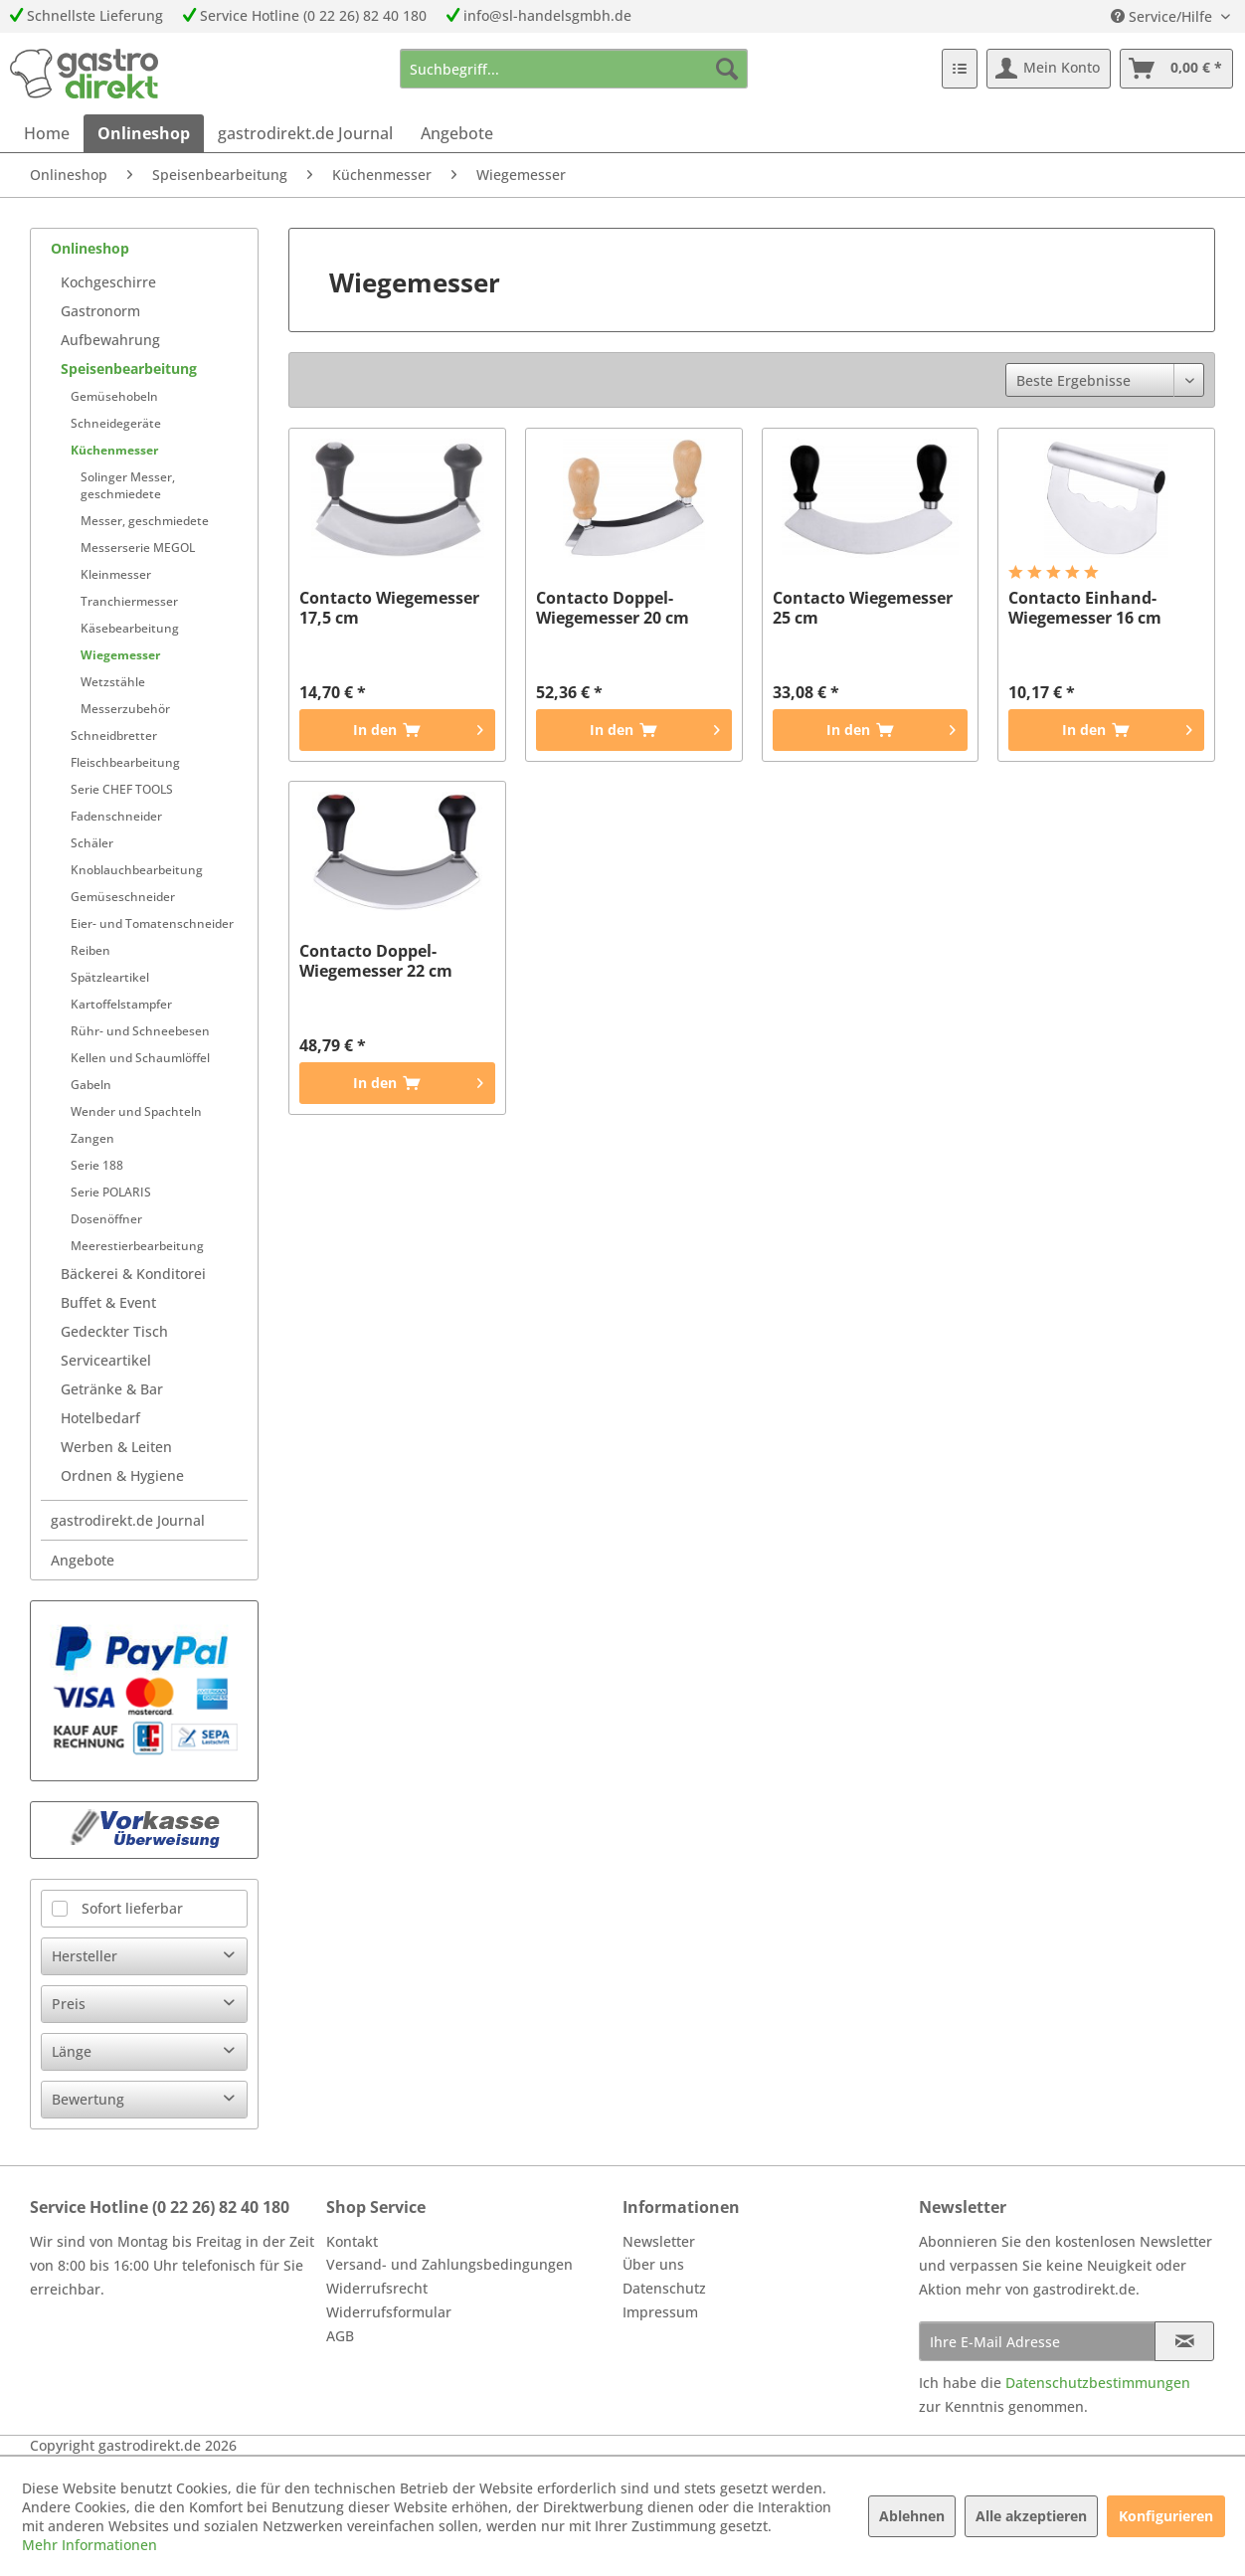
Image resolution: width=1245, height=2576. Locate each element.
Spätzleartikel (110, 977)
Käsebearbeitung (130, 628)
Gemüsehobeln (114, 396)
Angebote (82, 1560)
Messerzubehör (125, 708)
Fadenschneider (116, 816)
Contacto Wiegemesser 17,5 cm (389, 608)
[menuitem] (574, 69)
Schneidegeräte (116, 423)
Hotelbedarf (100, 1417)
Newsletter (658, 2241)
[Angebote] (457, 133)
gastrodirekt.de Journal (128, 1520)
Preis (69, 2003)
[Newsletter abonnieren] (1184, 2341)
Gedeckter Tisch (114, 1331)
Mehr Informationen (89, 2544)
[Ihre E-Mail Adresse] (1037, 2341)
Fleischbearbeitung (125, 762)
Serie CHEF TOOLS (122, 789)
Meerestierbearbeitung (137, 1245)
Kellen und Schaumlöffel (140, 1057)
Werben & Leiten (116, 1446)
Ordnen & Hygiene (122, 1475)
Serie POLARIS (111, 1192)
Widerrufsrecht (377, 2288)
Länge (71, 2051)
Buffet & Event (108, 1302)
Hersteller (84, 1955)
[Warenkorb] (1176, 69)
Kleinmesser (116, 574)
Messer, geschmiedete (145, 520)
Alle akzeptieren (1031, 2515)
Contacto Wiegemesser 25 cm (863, 608)
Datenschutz (664, 2288)
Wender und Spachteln (136, 1111)
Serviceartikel (106, 1360)
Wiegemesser (120, 654)
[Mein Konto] (1048, 69)
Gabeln (91, 1084)
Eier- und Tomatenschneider (152, 923)
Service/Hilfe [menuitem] (1163, 16)
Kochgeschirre (108, 282)
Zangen (92, 1138)
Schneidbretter (114, 735)
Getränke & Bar (112, 1389)
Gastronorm (100, 310)
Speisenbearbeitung (129, 368)
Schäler (92, 842)
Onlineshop (90, 248)
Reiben (90, 950)
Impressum (660, 2311)
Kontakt (352, 2241)
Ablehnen (912, 2515)
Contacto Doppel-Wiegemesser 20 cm (612, 608)
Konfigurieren (1166, 2515)
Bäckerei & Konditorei (133, 1273)
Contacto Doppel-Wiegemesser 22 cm (375, 961)
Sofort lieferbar (132, 1908)
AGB (340, 2335)
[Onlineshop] (144, 133)
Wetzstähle (113, 681)
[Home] (47, 133)
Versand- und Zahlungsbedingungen (449, 2264)
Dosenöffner (106, 1218)
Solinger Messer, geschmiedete (128, 485)
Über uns (653, 2264)
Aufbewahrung (110, 339)
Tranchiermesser (129, 601)
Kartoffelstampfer (121, 1004)
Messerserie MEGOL (138, 547)
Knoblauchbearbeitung (137, 869)
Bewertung (88, 2099)
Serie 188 (97, 1165)
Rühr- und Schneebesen (140, 1030)
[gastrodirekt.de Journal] (305, 133)
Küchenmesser (114, 450)
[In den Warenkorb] (397, 730)
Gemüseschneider (123, 896)
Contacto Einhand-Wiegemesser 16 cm (1084, 608)
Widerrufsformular (388, 2311)
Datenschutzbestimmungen (1097, 2382)
